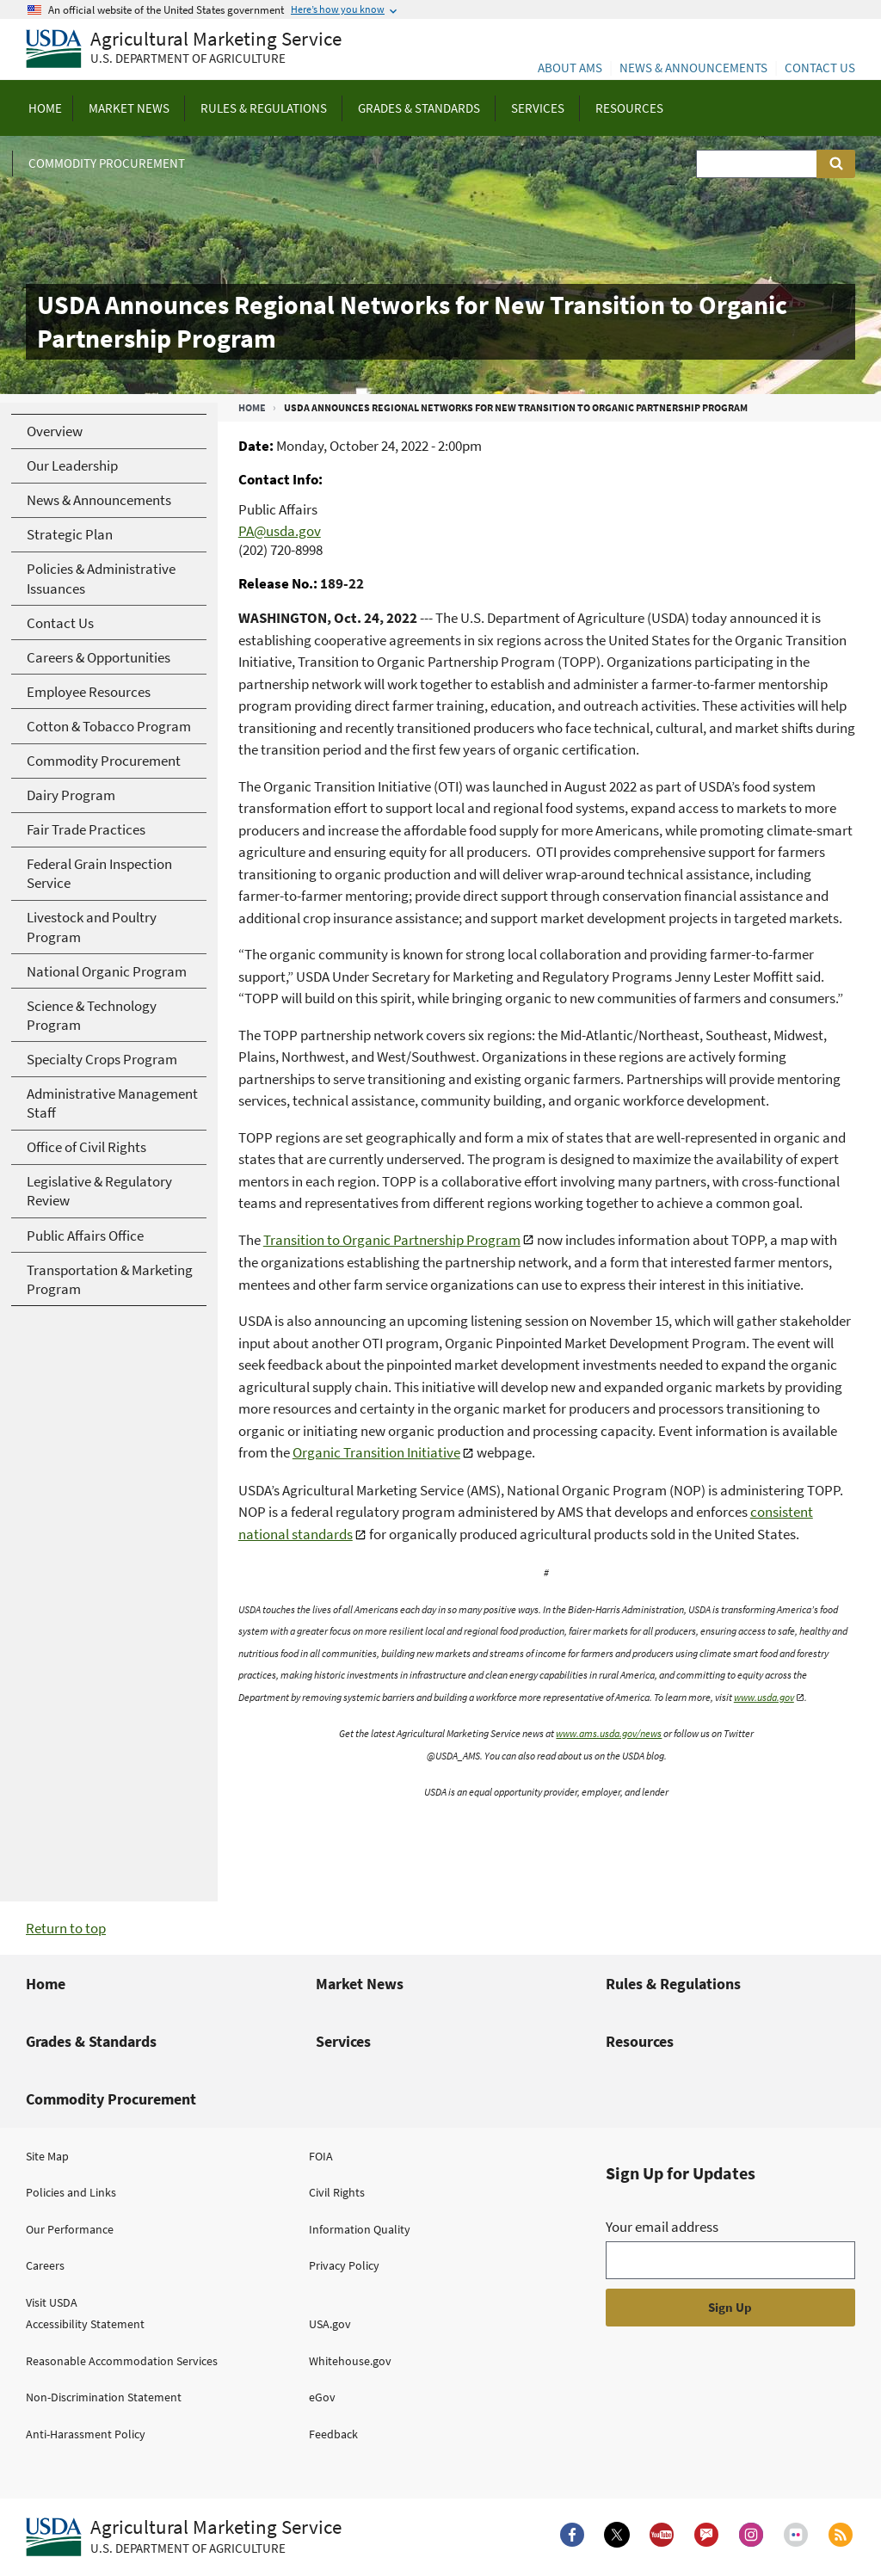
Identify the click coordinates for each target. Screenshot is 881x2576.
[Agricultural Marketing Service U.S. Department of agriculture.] (184, 2537)
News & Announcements (693, 67)
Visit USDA (51, 2302)
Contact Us (820, 67)
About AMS (570, 67)
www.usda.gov (764, 1697)
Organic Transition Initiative (376, 1452)
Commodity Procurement (111, 2099)
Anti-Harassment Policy (85, 2434)
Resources (640, 2041)
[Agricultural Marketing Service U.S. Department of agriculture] (184, 49)
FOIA (321, 2156)
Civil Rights (337, 2192)
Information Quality (359, 2229)
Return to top (66, 1928)
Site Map (47, 2156)
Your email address (662, 2226)
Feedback (333, 2434)
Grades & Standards (91, 2041)
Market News (360, 1984)
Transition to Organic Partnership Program (392, 1239)
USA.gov (330, 2324)
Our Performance (70, 2229)
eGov (322, 2397)
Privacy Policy (344, 2265)
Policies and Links (71, 2192)
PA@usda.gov (279, 530)
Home (252, 407)
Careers (45, 2265)
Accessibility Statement (85, 2324)
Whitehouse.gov (350, 2361)
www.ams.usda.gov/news (609, 1733)
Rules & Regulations (673, 1984)
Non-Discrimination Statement (104, 2397)
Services (343, 2041)
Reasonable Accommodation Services (122, 2361)
